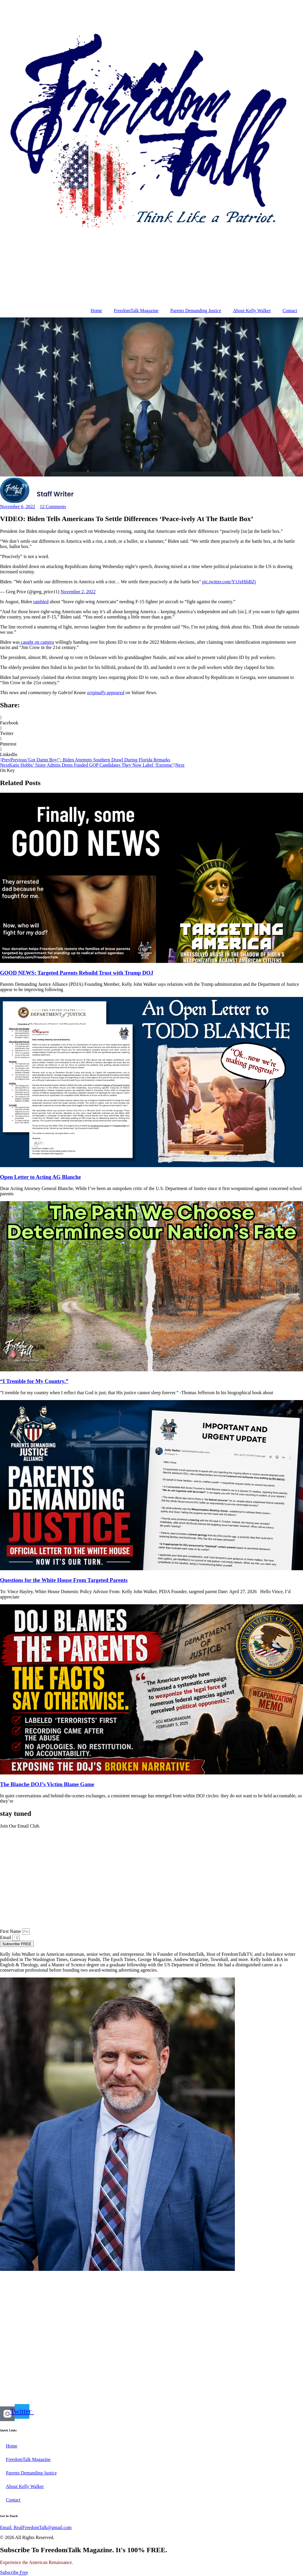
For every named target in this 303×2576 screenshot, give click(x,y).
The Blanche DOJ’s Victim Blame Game (47, 1784)
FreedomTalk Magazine (136, 310)
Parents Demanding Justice (195, 310)
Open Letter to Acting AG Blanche (40, 1177)
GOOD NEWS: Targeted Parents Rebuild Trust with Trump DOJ (76, 973)
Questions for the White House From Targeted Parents (64, 1580)
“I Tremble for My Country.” (34, 1381)
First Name (11, 1931)
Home (96, 310)
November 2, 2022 (78, 591)
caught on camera (37, 642)
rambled (40, 601)
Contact (289, 310)
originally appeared (105, 692)
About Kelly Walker (252, 310)
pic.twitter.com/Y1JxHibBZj (229, 581)
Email (6, 1937)
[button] (151, 720)
